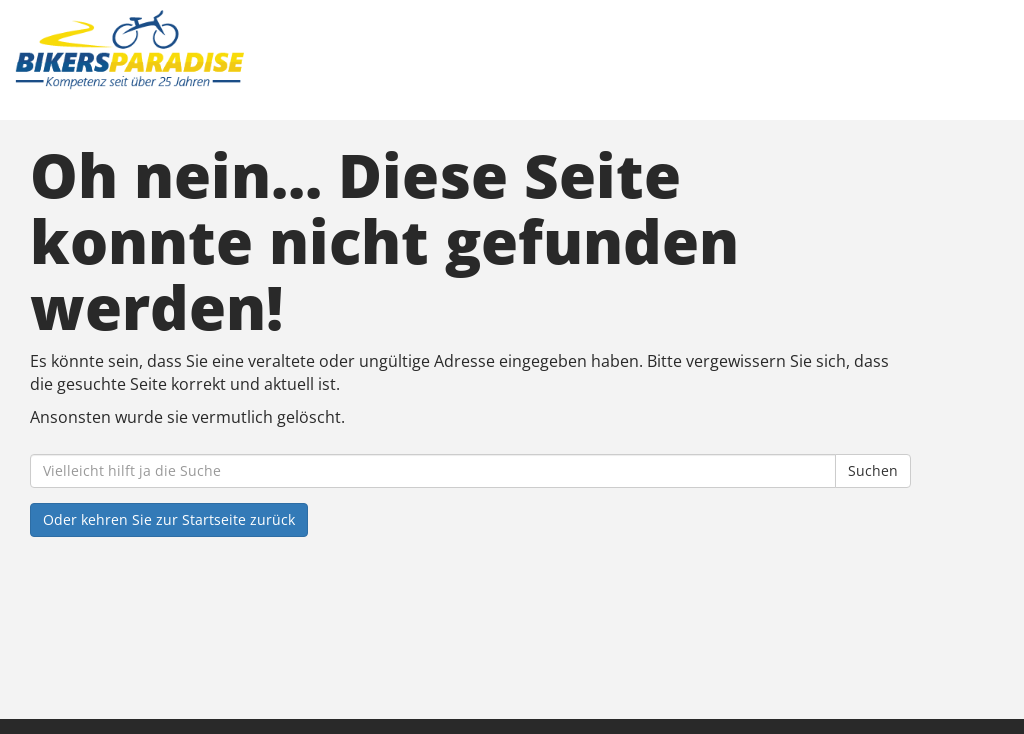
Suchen (873, 470)
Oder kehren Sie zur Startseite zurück (169, 519)
